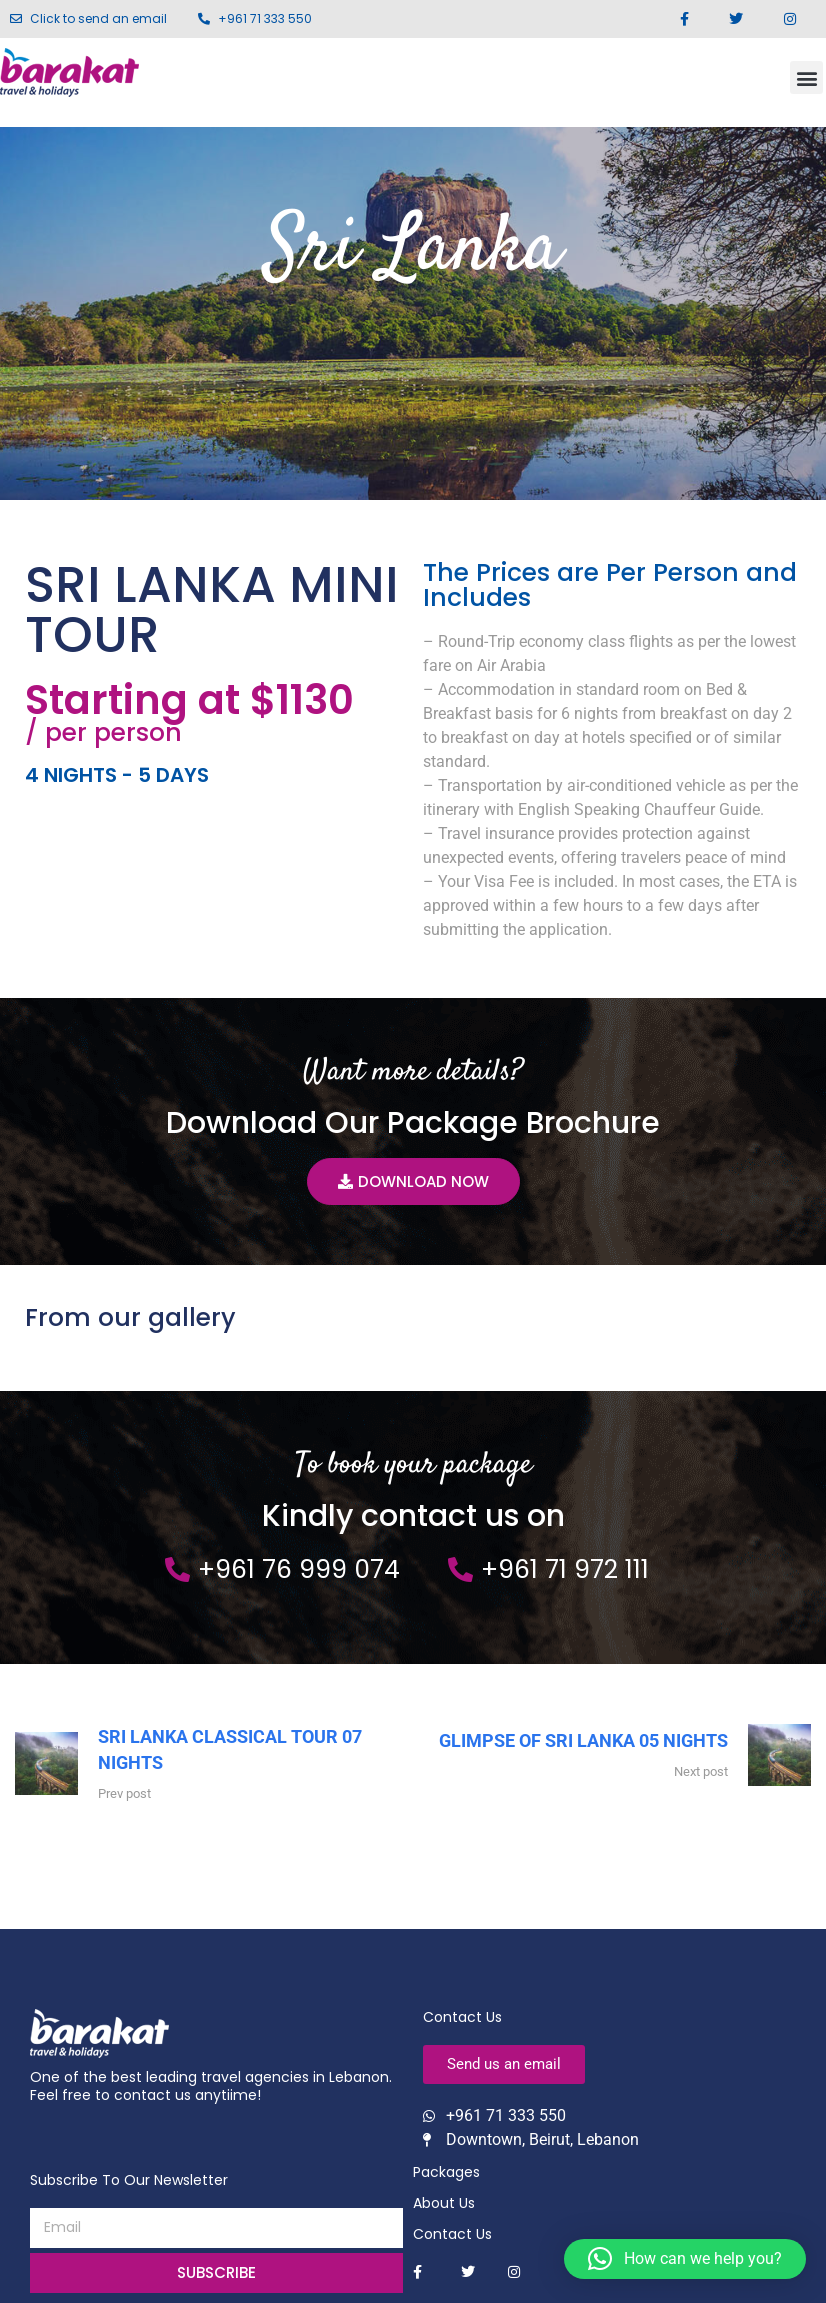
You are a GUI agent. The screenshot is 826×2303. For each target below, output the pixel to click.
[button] (806, 77)
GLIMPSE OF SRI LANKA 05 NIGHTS (583, 1741)
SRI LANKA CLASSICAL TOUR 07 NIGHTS (230, 1751)
